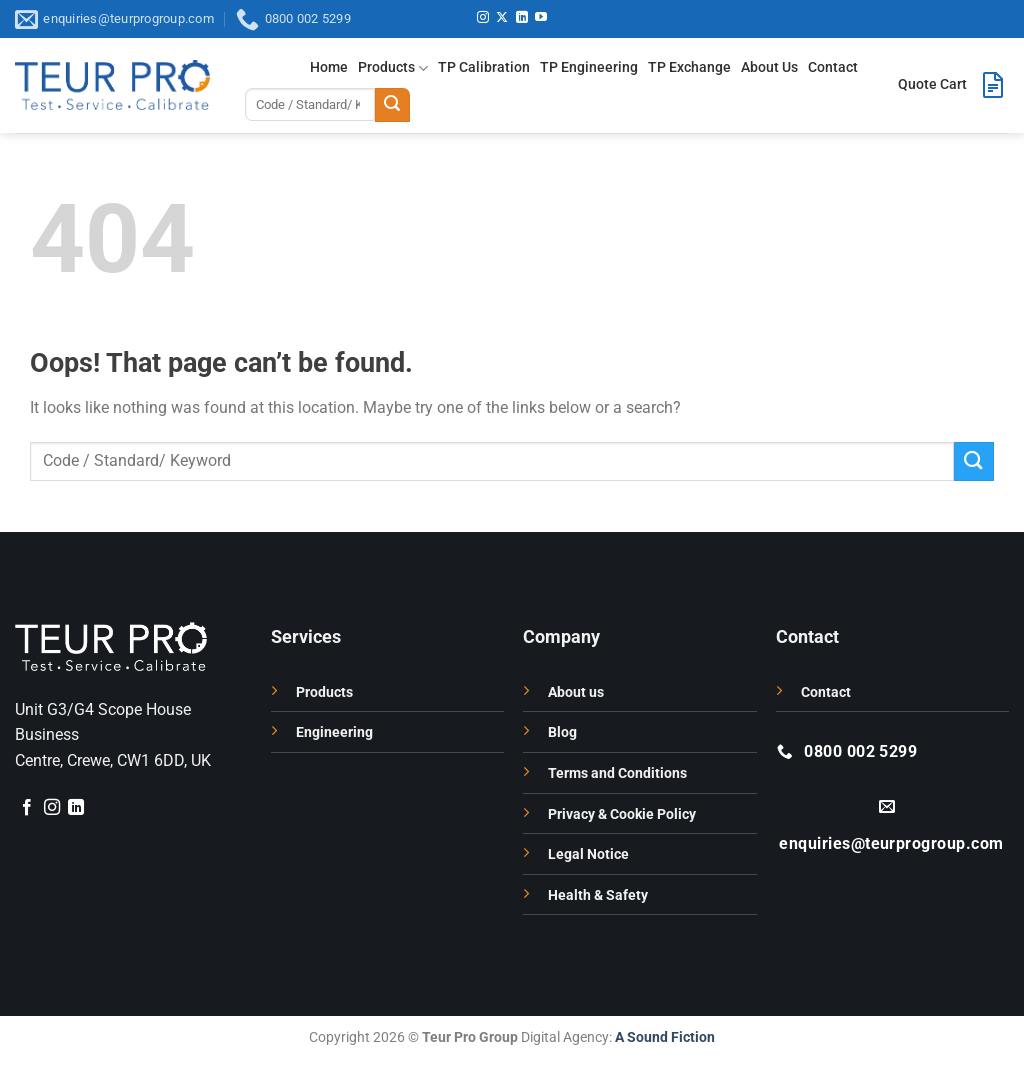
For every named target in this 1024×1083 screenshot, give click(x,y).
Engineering (334, 732)
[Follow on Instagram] (483, 18)
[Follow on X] (502, 18)
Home (329, 67)
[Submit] (392, 105)
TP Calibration (484, 67)
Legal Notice (588, 854)
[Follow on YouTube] (541, 18)
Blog (562, 732)
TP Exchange (689, 67)
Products (393, 68)
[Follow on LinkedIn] (522, 18)
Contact (833, 67)
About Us (769, 67)
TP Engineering (589, 67)
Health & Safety (598, 895)
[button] (953, 85)
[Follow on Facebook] (27, 808)
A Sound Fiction (663, 1037)
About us (576, 692)
